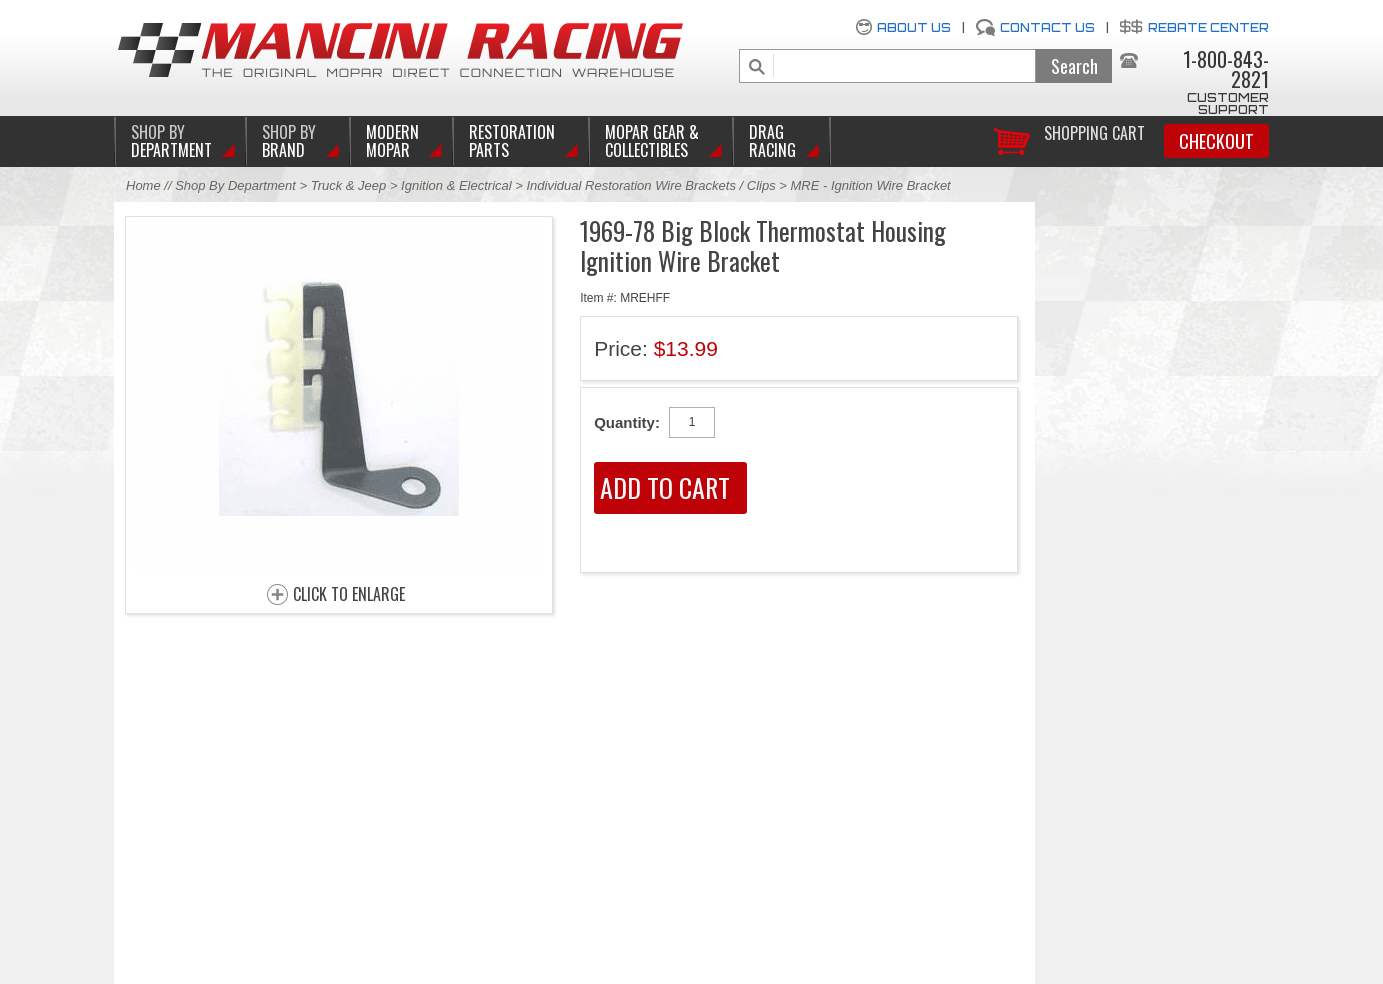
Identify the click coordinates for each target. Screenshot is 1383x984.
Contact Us (1047, 27)
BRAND (289, 141)
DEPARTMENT (171, 141)
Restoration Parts (512, 141)
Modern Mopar (392, 141)
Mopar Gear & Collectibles (652, 141)
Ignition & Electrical (458, 185)
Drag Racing (772, 141)
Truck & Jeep (349, 185)
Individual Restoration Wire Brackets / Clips (651, 185)
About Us (914, 27)
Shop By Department (235, 185)
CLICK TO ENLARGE (349, 595)
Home (143, 185)
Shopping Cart (1094, 131)
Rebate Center (1208, 27)
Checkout (1216, 141)
